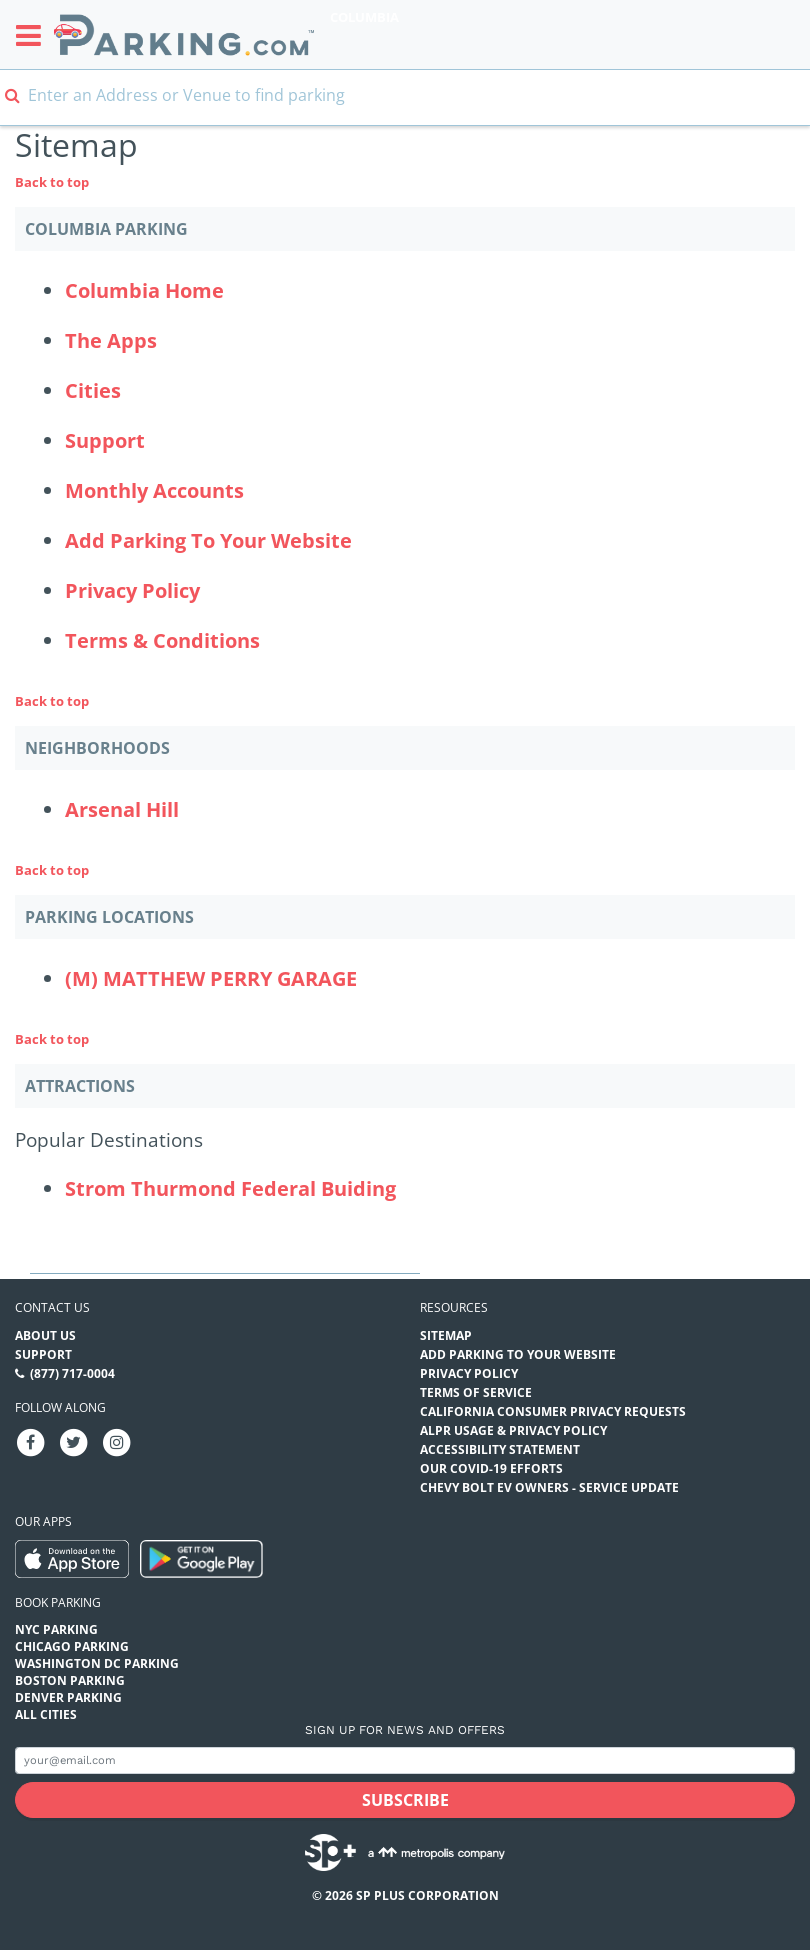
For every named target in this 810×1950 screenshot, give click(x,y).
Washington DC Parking (97, 1663)
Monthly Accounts (154, 490)
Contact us (52, 1307)
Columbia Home (144, 290)
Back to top (52, 182)
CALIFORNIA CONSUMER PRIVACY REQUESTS (553, 1411)
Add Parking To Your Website (208, 540)
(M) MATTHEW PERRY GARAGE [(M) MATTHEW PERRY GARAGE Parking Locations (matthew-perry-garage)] (211, 978)
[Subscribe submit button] (405, 1800)
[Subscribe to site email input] (405, 1760)
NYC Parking (56, 1629)
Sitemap (446, 1335)
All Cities (46, 1714)
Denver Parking (68, 1697)
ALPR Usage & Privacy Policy (513, 1430)
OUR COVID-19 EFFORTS (491, 1468)
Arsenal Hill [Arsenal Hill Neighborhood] (122, 809)
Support (105, 440)
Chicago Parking (72, 1646)
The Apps (111, 340)
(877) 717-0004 (72, 1373)
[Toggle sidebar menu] (34, 35)
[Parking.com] (184, 34)
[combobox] (405, 107)
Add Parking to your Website (518, 1354)
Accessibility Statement (500, 1449)
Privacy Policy (132, 590)
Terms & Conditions (162, 640)
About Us (45, 1335)
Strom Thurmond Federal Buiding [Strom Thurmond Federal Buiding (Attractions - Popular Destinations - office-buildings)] (230, 1188)
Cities (93, 390)
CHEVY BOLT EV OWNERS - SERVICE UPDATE (549, 1487)
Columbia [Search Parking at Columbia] (364, 17)
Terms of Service (476, 1392)
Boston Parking (70, 1680)
